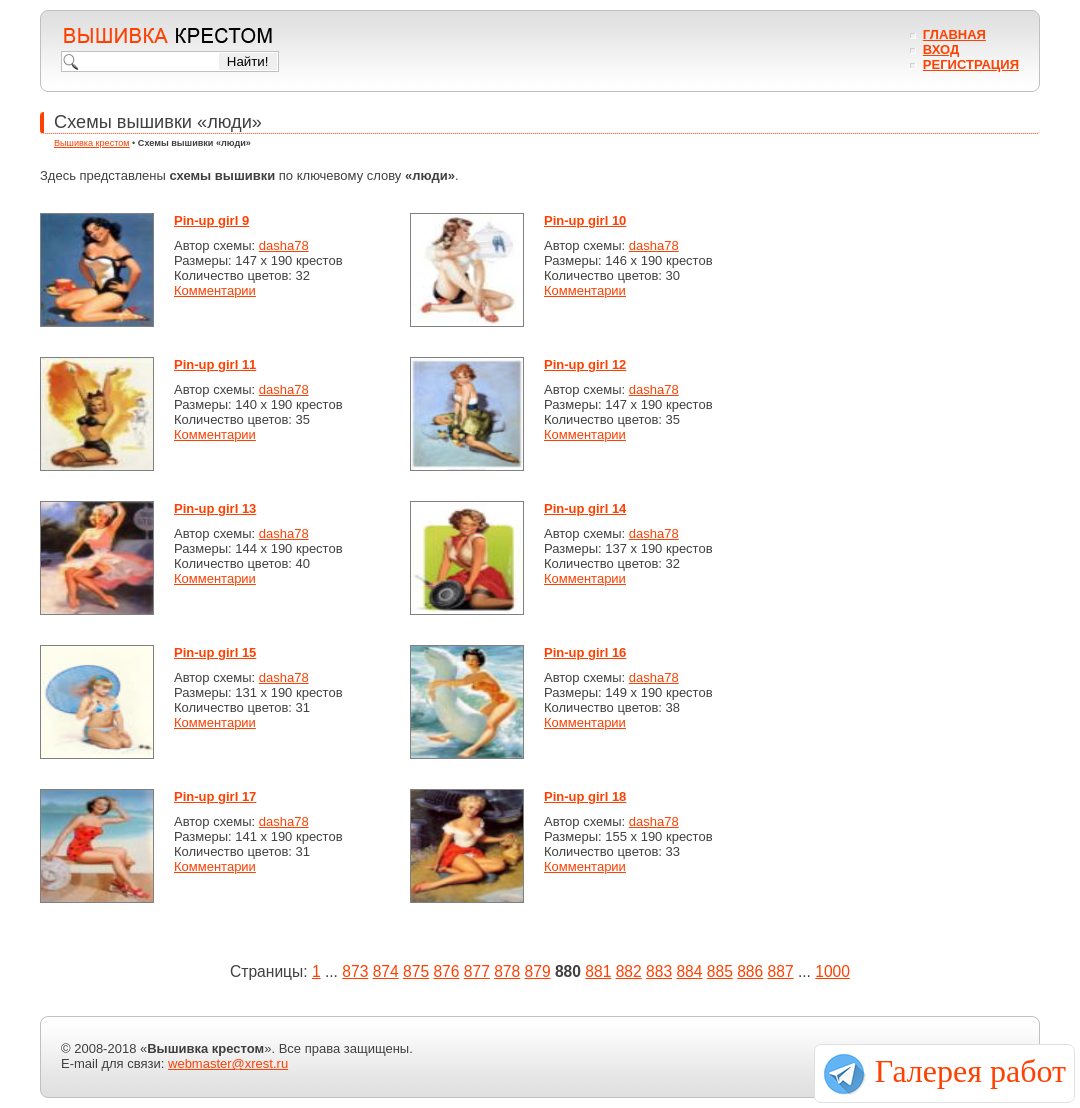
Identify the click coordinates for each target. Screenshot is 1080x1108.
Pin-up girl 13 (215, 508)
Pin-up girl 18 (585, 796)
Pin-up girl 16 (585, 652)
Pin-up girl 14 (585, 508)
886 (750, 971)
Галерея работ (970, 1071)
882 (629, 971)
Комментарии (215, 290)
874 (386, 971)
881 (598, 971)
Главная (954, 34)
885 (720, 971)
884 (689, 971)
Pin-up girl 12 (585, 364)
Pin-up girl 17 (215, 796)
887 (781, 971)
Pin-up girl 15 (215, 652)
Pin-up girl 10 (585, 220)
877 (477, 971)
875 (416, 971)
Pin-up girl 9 (211, 220)
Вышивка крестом (92, 143)
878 (507, 971)
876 (446, 971)
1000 (832, 971)
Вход (941, 49)
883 (659, 971)
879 (538, 971)
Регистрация (971, 64)
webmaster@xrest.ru (228, 1063)
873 (355, 971)
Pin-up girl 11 (215, 364)
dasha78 (284, 245)
